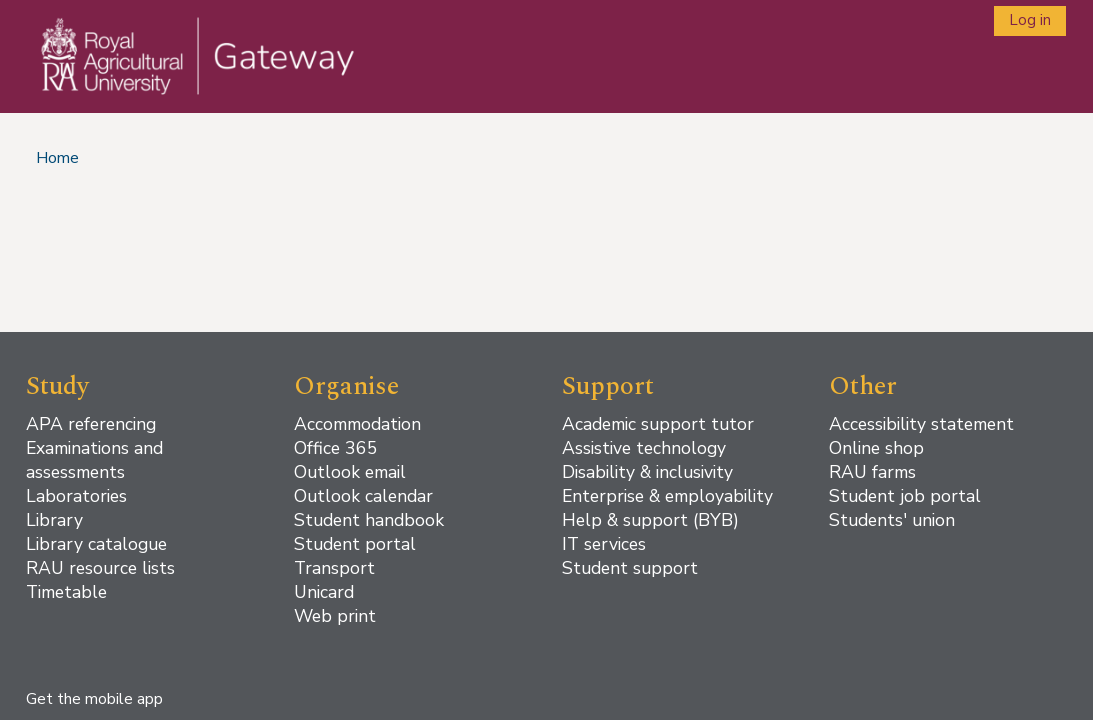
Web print (335, 616)
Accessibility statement (921, 424)
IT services (604, 544)
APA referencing (91, 424)
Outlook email (350, 472)
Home (57, 158)
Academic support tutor (658, 424)
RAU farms (872, 472)
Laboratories (76, 496)
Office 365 (336, 448)
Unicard (324, 592)
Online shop (876, 448)
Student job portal (905, 496)
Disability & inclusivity (647, 472)
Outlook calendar (363, 496)
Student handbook (369, 520)
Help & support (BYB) (650, 520)
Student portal (355, 544)
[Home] (184, 76)
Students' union (892, 520)
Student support (630, 568)
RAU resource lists (100, 568)
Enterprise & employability (667, 496)
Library (54, 520)
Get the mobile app (94, 699)
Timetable (66, 592)
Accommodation (357, 424)
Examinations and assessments (94, 460)
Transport (334, 568)
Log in (1030, 20)
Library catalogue (96, 544)
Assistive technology (644, 448)
